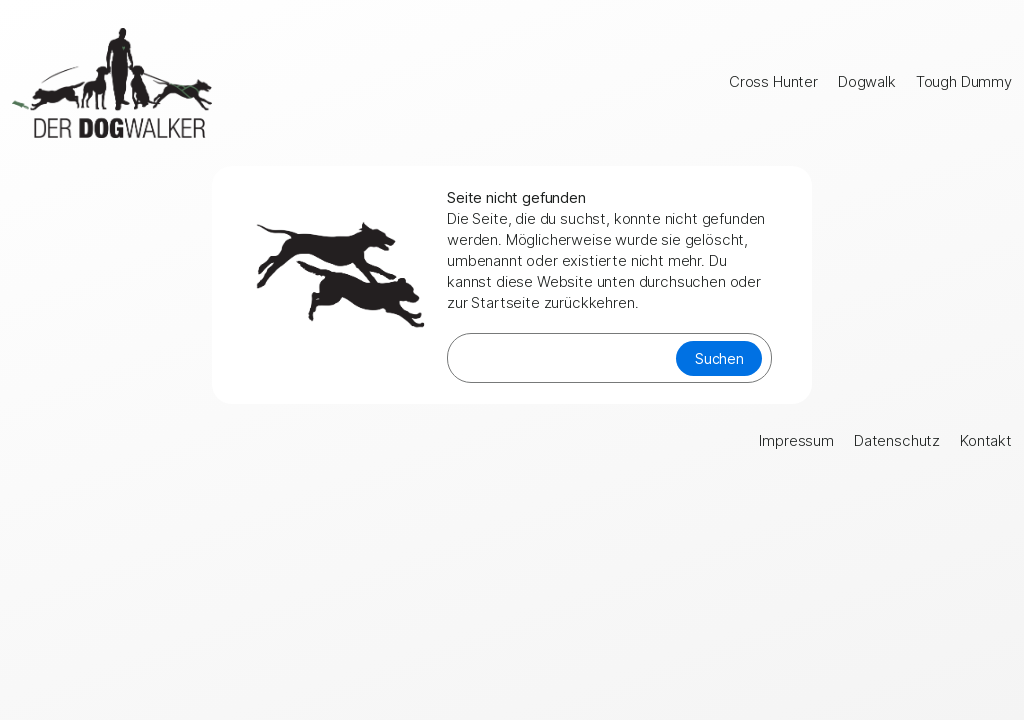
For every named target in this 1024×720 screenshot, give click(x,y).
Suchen (719, 358)
